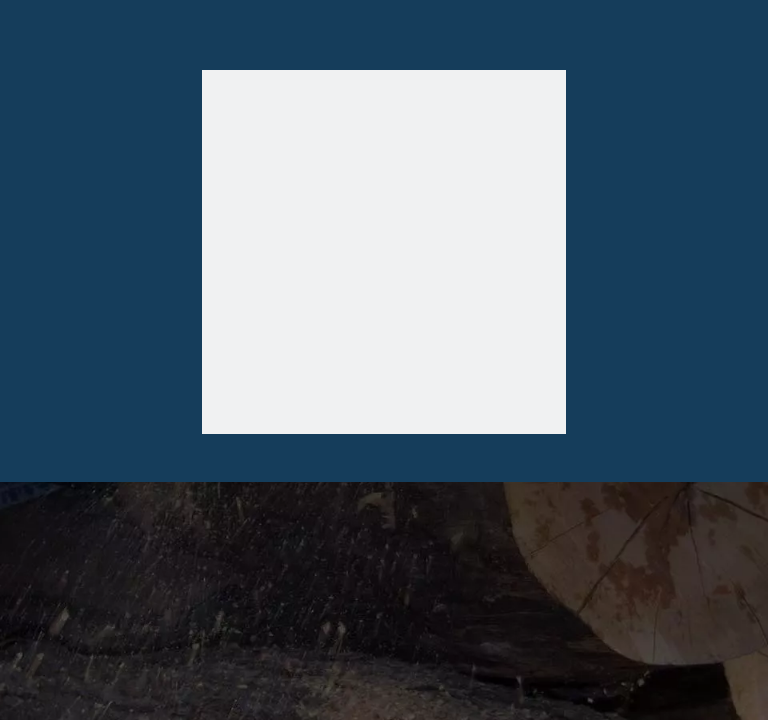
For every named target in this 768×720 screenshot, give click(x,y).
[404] (384, 257)
